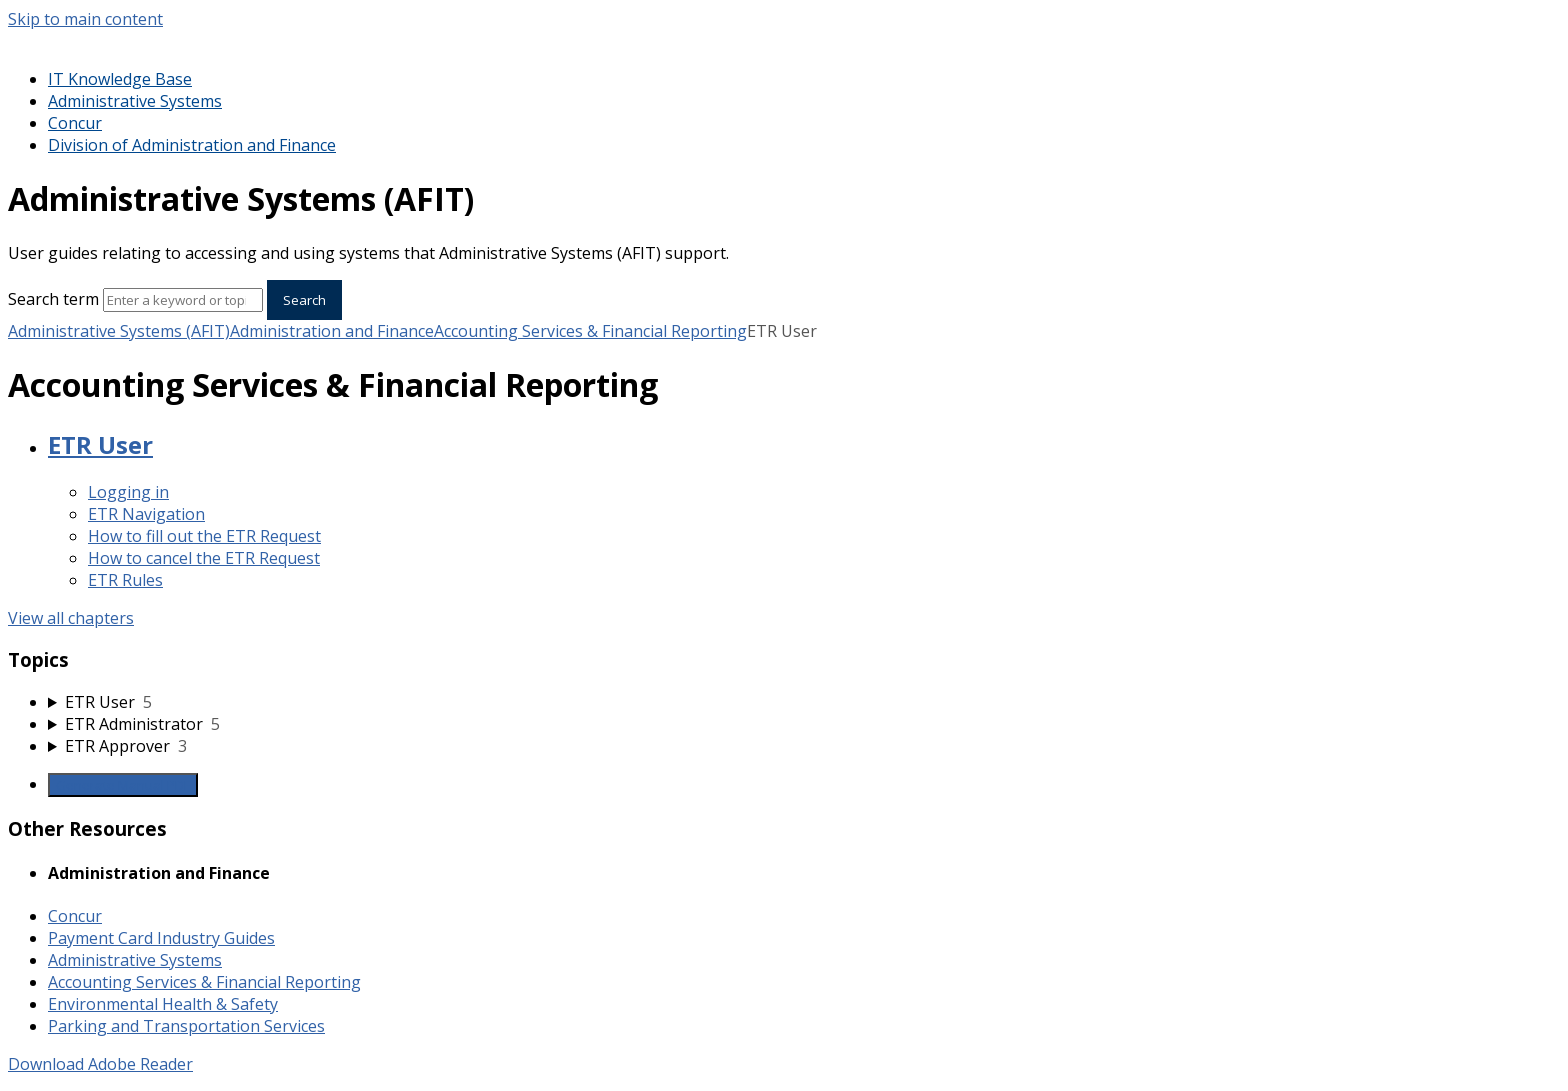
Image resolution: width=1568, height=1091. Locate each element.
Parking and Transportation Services (186, 1026)
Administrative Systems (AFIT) (119, 331)
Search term (53, 299)
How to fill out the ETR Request (204, 536)
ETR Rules (125, 580)
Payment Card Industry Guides (161, 938)
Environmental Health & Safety (163, 1004)
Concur (75, 123)
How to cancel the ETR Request (204, 558)
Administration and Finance (332, 331)
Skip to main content (85, 19)
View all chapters (71, 618)
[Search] (183, 300)
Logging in (128, 492)
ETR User (100, 444)
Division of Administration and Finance (192, 145)
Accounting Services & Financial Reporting (590, 331)
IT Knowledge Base (120, 79)
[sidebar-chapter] (804, 702)
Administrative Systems (135, 101)
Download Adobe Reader (100, 1064)
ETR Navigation (146, 514)
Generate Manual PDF (123, 785)
